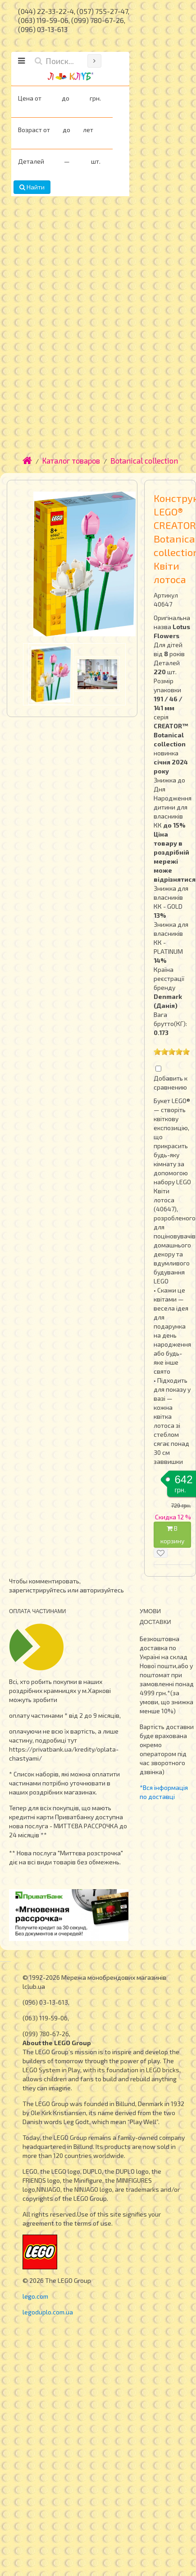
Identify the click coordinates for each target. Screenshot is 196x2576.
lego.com (35, 2296)
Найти (32, 187)
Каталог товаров (71, 460)
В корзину (172, 1534)
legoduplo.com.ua (48, 2312)
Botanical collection (144, 460)
